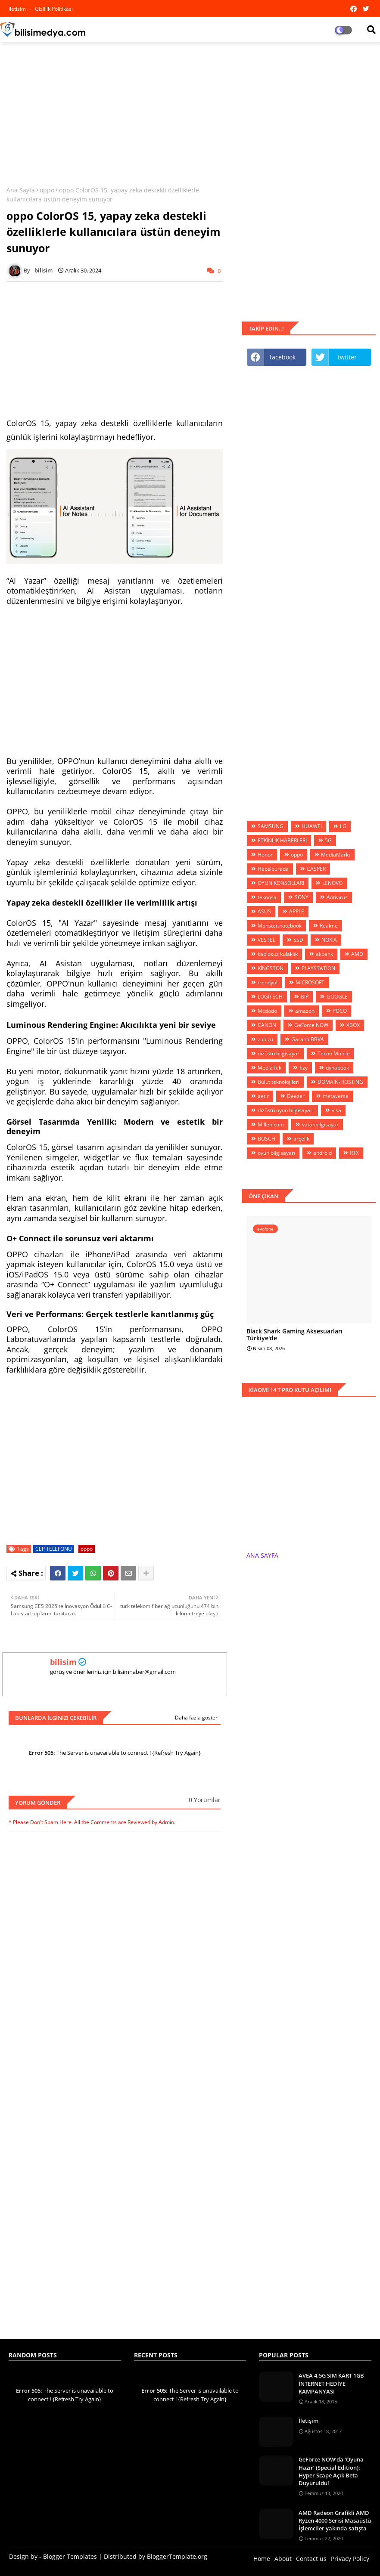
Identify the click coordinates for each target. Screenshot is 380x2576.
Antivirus (337, 897)
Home (261, 2558)
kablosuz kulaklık (278, 954)
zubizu (265, 1039)
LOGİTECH (270, 996)
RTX (354, 1153)
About (283, 2558)
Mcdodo (267, 1010)
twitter (347, 357)
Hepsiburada (273, 868)
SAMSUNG (270, 826)
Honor (265, 854)
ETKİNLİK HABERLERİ (282, 840)
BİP (304, 996)
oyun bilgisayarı (276, 1153)
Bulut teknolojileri (278, 1081)
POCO (340, 1010)
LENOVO (332, 883)
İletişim (308, 2420)
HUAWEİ (312, 826)
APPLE (296, 911)
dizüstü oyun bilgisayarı (286, 1110)
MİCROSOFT (310, 982)
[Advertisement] (190, 110)
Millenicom (271, 1124)
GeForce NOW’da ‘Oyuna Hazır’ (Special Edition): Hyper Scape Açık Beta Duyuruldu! (331, 2471)
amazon (305, 1010)
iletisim (18, 8)
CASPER (316, 868)
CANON (267, 1025)
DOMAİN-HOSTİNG (340, 1081)
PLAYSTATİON (318, 968)
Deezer (296, 1096)
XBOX (353, 1025)
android (322, 1153)
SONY (301, 897)
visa (336, 1110)
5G (328, 840)
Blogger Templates (70, 2556)
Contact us (311, 2558)
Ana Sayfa (20, 190)
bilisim (63, 1662)
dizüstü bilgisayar (278, 1053)
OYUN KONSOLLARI (281, 883)
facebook (283, 357)
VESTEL (266, 939)
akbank (324, 954)
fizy (303, 1067)
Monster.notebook (280, 925)
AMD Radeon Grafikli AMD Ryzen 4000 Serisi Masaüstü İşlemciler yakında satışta (335, 2520)
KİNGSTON (270, 968)
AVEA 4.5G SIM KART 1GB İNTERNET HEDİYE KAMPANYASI (331, 2383)
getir (263, 1096)
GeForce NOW (311, 1025)
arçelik (301, 1138)
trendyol (267, 982)
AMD (357, 954)
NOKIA (329, 939)
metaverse (336, 1096)
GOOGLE (337, 996)
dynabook (337, 1067)
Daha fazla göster (196, 1717)
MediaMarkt (335, 854)
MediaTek (269, 1067)
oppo (47, 190)
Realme (329, 925)
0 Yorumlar (205, 1800)
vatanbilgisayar (320, 1124)
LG (343, 826)
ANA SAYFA (262, 1555)
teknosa (267, 897)
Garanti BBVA (307, 1039)
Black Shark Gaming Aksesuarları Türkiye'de (294, 1335)
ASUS (264, 911)
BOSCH (266, 1138)
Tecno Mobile (334, 1053)
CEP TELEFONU (53, 1548)
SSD (298, 939)
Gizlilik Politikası (54, 8)
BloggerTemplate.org (177, 2556)
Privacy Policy (350, 2558)
